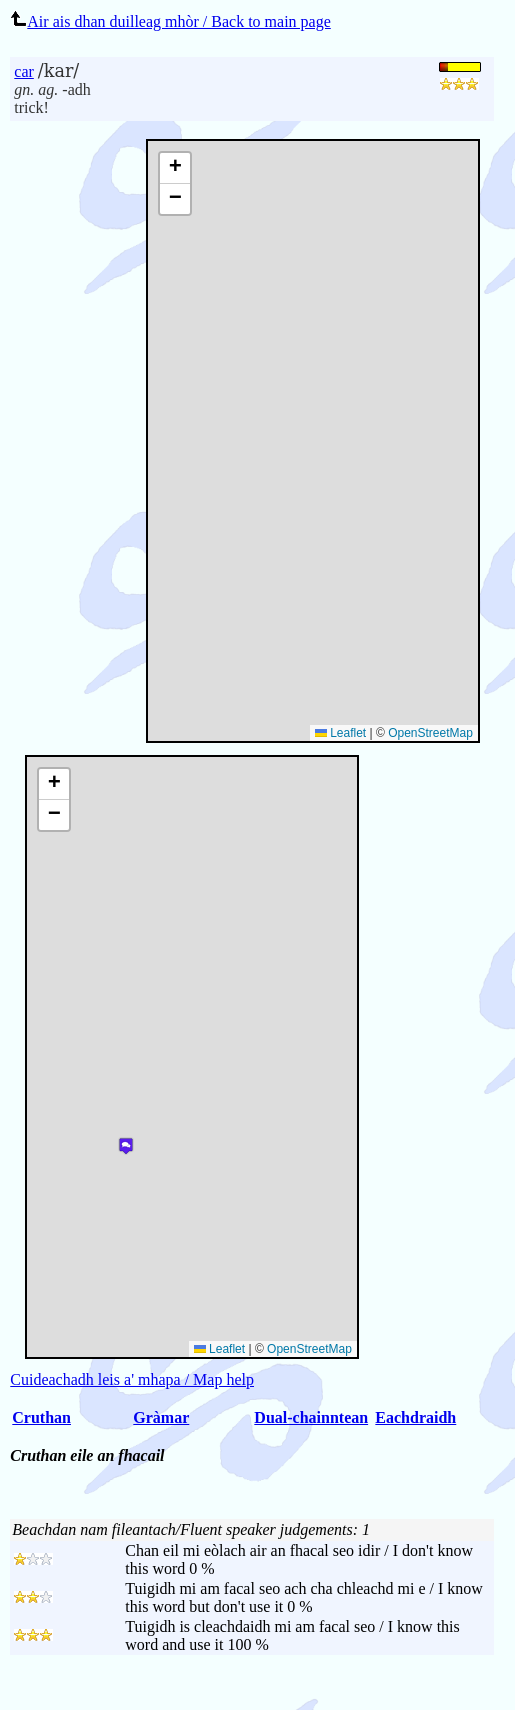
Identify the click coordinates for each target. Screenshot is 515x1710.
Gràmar (161, 1417)
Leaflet (340, 733)
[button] (175, 168)
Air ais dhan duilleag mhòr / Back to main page (170, 21)
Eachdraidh (415, 1417)
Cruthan (41, 1417)
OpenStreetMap (430, 733)
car (24, 71)
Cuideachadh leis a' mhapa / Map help (132, 1379)
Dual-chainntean (311, 1417)
